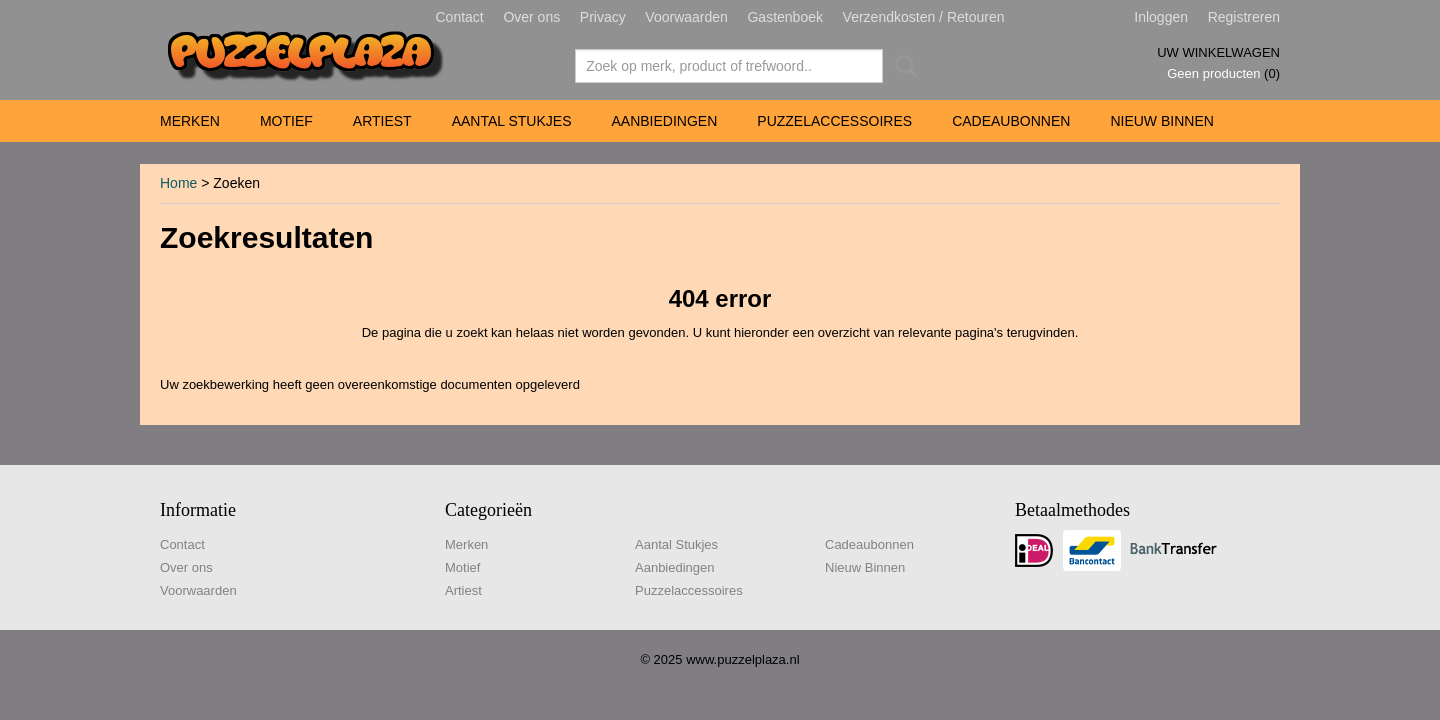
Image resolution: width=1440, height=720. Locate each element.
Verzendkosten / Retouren (924, 17)
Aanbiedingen (664, 121)
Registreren (1244, 17)
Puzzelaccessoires (834, 121)
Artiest (382, 121)
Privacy (603, 17)
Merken (190, 121)
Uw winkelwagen (1218, 52)
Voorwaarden (686, 17)
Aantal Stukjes (512, 121)
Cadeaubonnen (1011, 121)
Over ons (531, 17)
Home (178, 183)
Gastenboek (785, 17)
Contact (460, 17)
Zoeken (902, 66)
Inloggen (1161, 17)
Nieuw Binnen (1161, 121)
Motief (286, 121)
